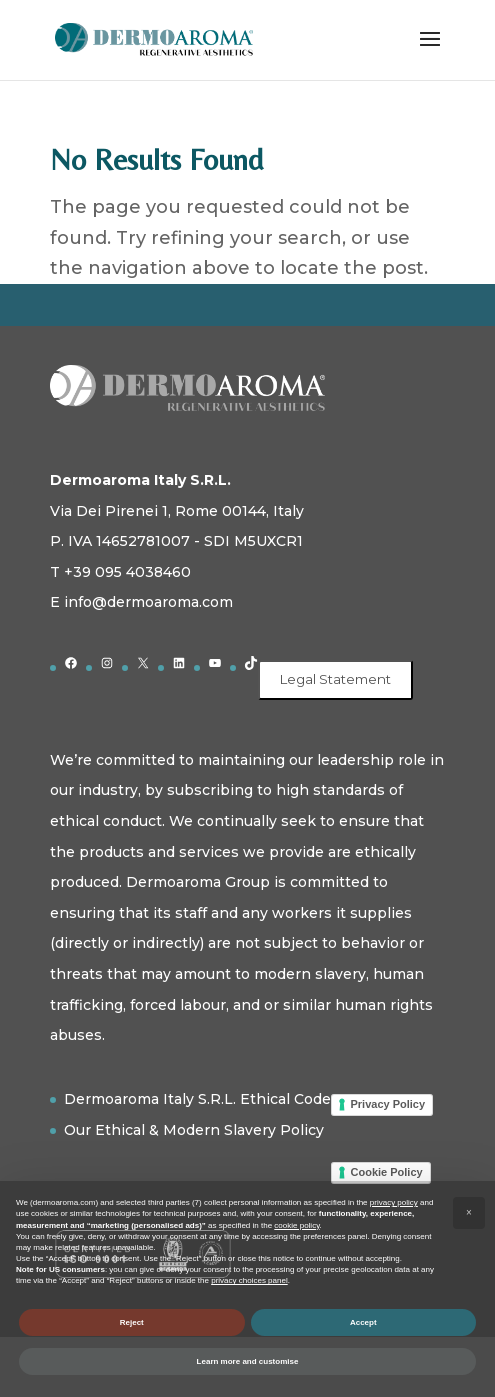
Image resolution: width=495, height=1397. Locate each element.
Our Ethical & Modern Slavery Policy (194, 1130)
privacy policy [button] (394, 1202)
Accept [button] (363, 1322)
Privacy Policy (388, 1104)
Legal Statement (335, 679)
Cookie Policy (387, 1172)
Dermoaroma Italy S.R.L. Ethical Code (197, 1099)
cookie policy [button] (296, 1225)
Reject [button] (132, 1322)
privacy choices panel (249, 1280)
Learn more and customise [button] (248, 1361)
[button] (469, 1213)
